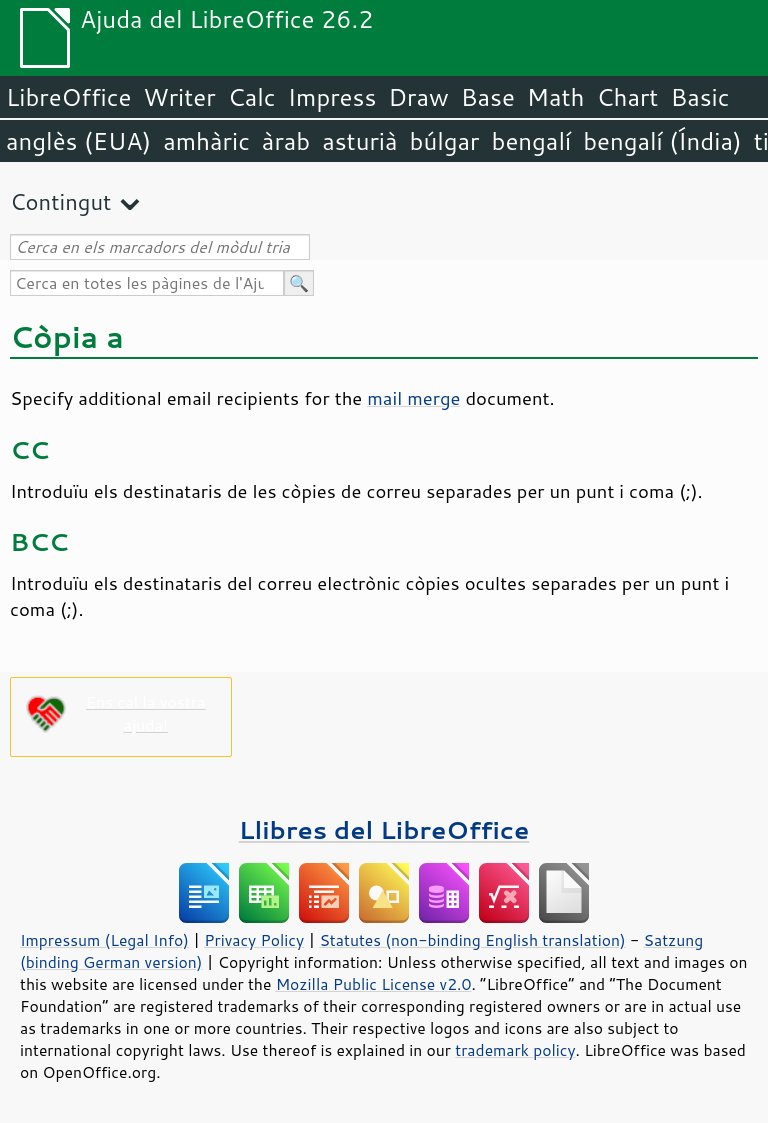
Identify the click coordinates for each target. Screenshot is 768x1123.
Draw (418, 97)
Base (488, 97)
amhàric (206, 141)
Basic (699, 97)
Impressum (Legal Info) (104, 940)
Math (556, 97)
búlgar (445, 141)
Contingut (60, 201)
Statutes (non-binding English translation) (472, 940)
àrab (286, 141)
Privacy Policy (254, 940)
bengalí (532, 141)
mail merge (413, 398)
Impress (332, 97)
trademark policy (515, 1050)
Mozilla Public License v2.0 (374, 984)
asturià (359, 141)
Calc (252, 97)
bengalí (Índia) (662, 141)
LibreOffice (68, 97)
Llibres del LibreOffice (384, 829)
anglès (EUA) (78, 141)
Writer (179, 97)
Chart (627, 97)
